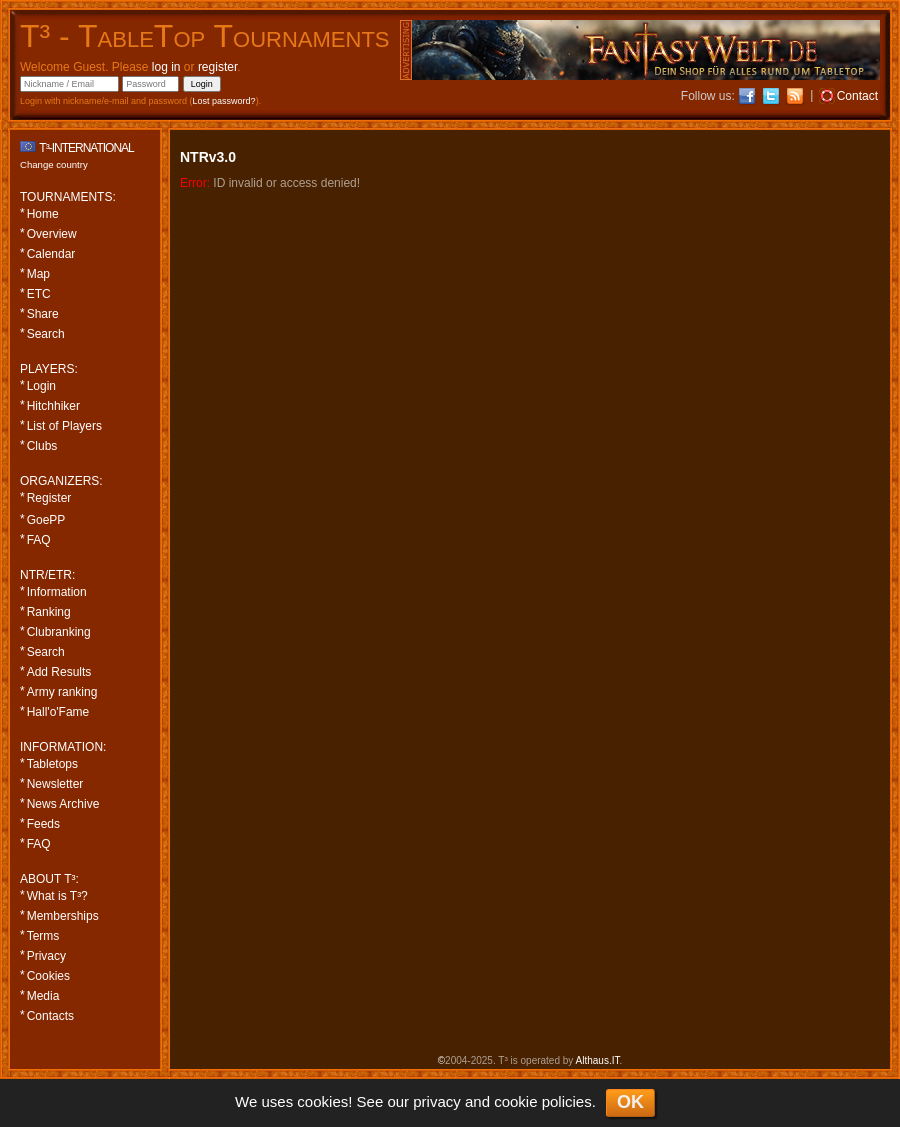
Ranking (49, 612)
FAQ (39, 540)
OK (630, 1102)
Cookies (48, 976)
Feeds (43, 824)
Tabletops (52, 764)
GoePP (46, 520)
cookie (515, 1101)
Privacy (46, 956)
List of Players (64, 426)
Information (57, 592)
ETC (39, 294)
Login (41, 386)
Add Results (59, 672)
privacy (437, 1101)
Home (43, 214)
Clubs (42, 446)
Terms (43, 936)
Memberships (63, 916)
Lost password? (224, 101)
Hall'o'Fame (58, 712)
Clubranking (59, 632)
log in (166, 67)
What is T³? (57, 896)
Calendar (51, 254)
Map (38, 274)
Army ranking (62, 692)
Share (43, 314)
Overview (52, 234)
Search (46, 334)
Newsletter (55, 784)
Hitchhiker (53, 406)
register (217, 67)
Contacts (50, 1016)
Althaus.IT (598, 1060)
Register (49, 498)
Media (43, 996)
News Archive (63, 804)
